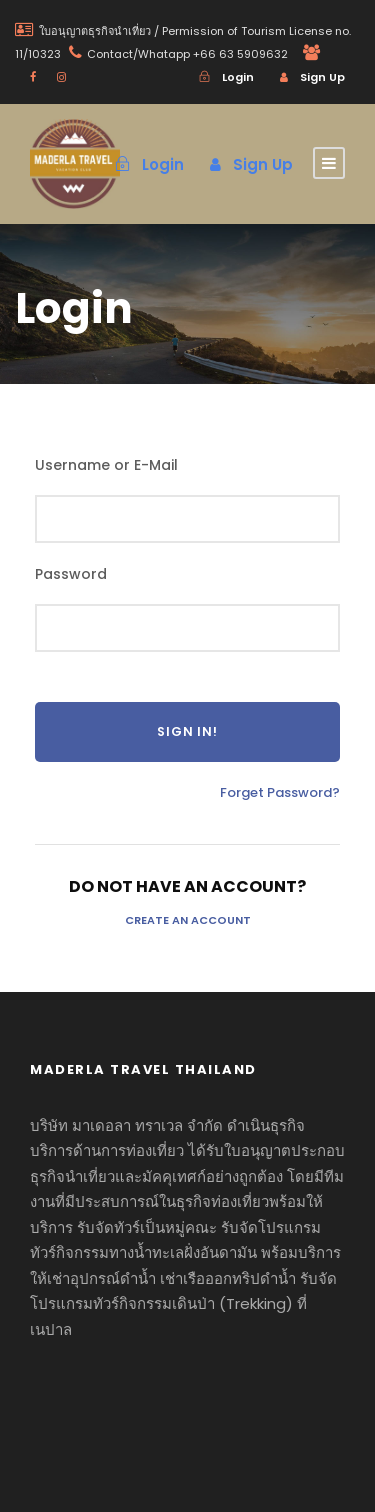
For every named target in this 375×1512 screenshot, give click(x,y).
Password (71, 574)
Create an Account (188, 920)
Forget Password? (280, 792)
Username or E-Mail (106, 465)
